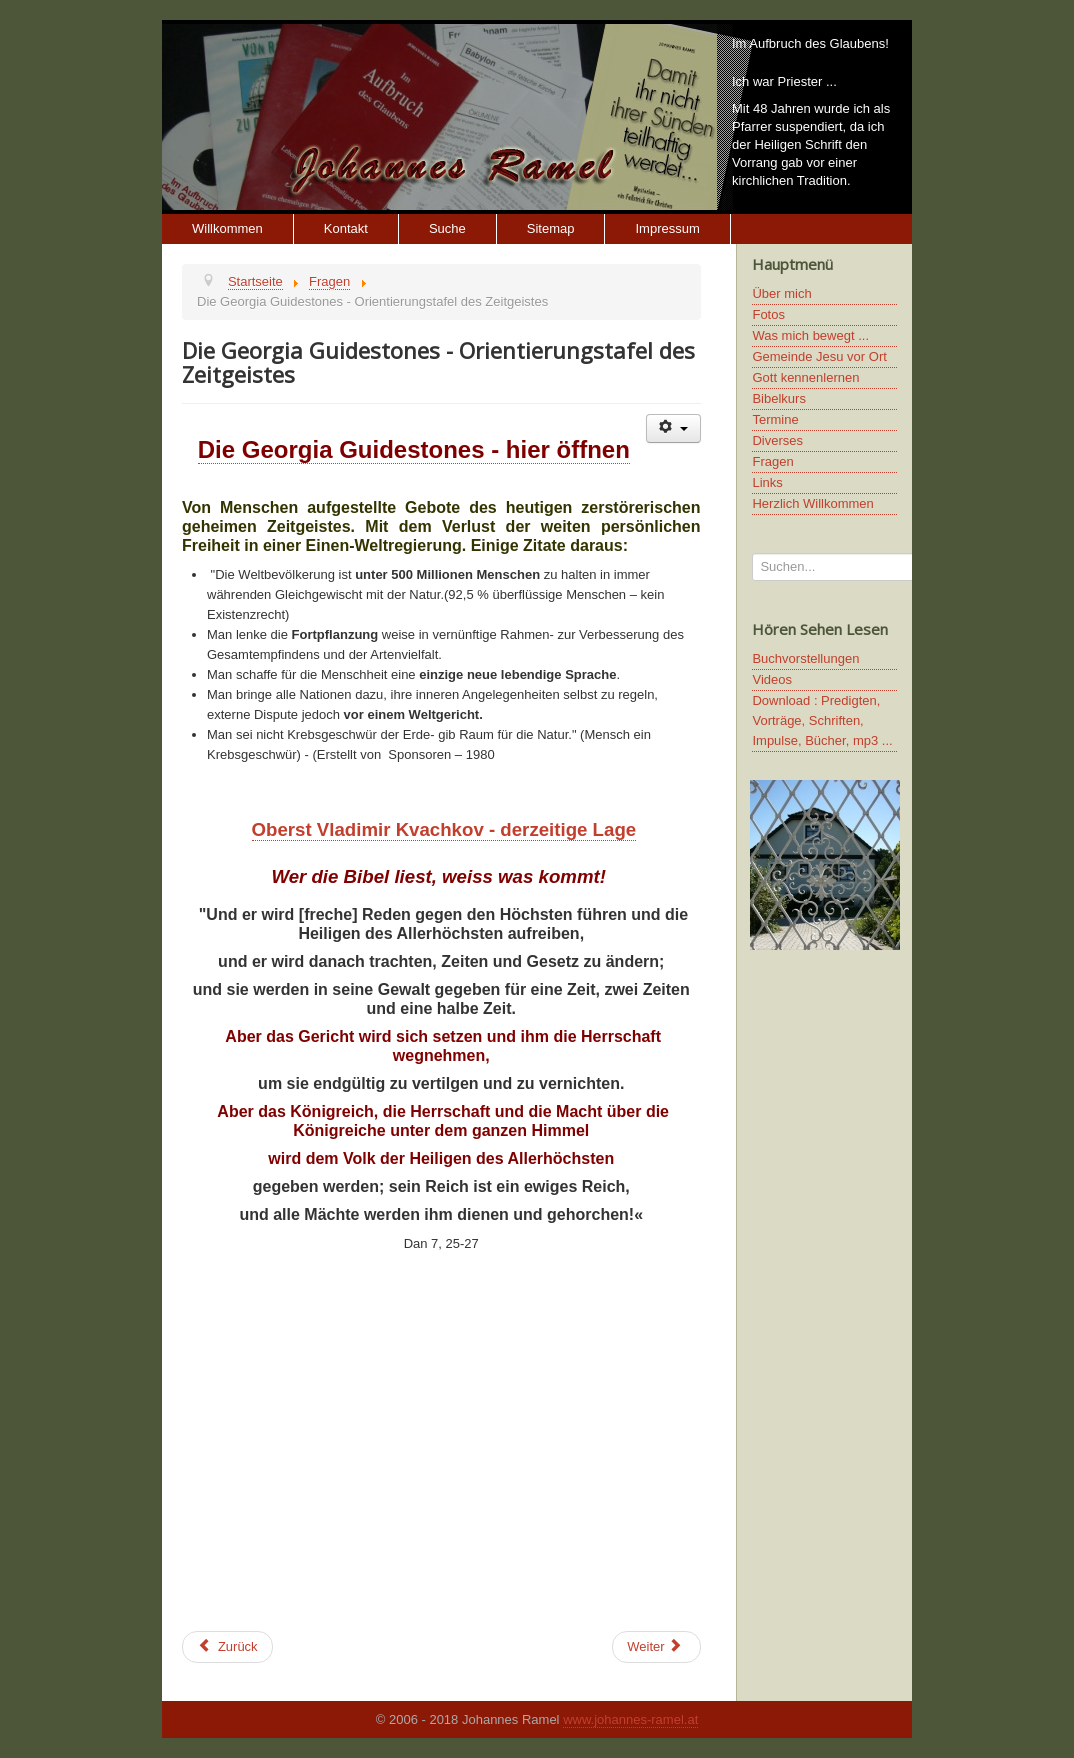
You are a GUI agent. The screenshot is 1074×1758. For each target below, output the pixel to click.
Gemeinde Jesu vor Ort (819, 356)
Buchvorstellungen (805, 658)
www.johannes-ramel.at (630, 1719)
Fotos (768, 314)
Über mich (781, 293)
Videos (772, 679)
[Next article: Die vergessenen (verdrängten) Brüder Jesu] (656, 1647)
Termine (775, 419)
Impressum (667, 228)
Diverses (777, 440)
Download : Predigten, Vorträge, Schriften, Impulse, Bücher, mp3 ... (822, 720)
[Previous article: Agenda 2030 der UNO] (227, 1647)
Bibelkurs (778, 398)
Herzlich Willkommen (812, 503)
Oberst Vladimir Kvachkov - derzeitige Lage (444, 829)
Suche (447, 228)
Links (767, 482)
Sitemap (551, 228)
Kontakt (346, 228)
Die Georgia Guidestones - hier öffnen (414, 449)
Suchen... (752, 553)
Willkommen (227, 228)
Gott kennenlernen (805, 377)
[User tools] (673, 428)
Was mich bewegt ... (810, 335)
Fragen (772, 461)
